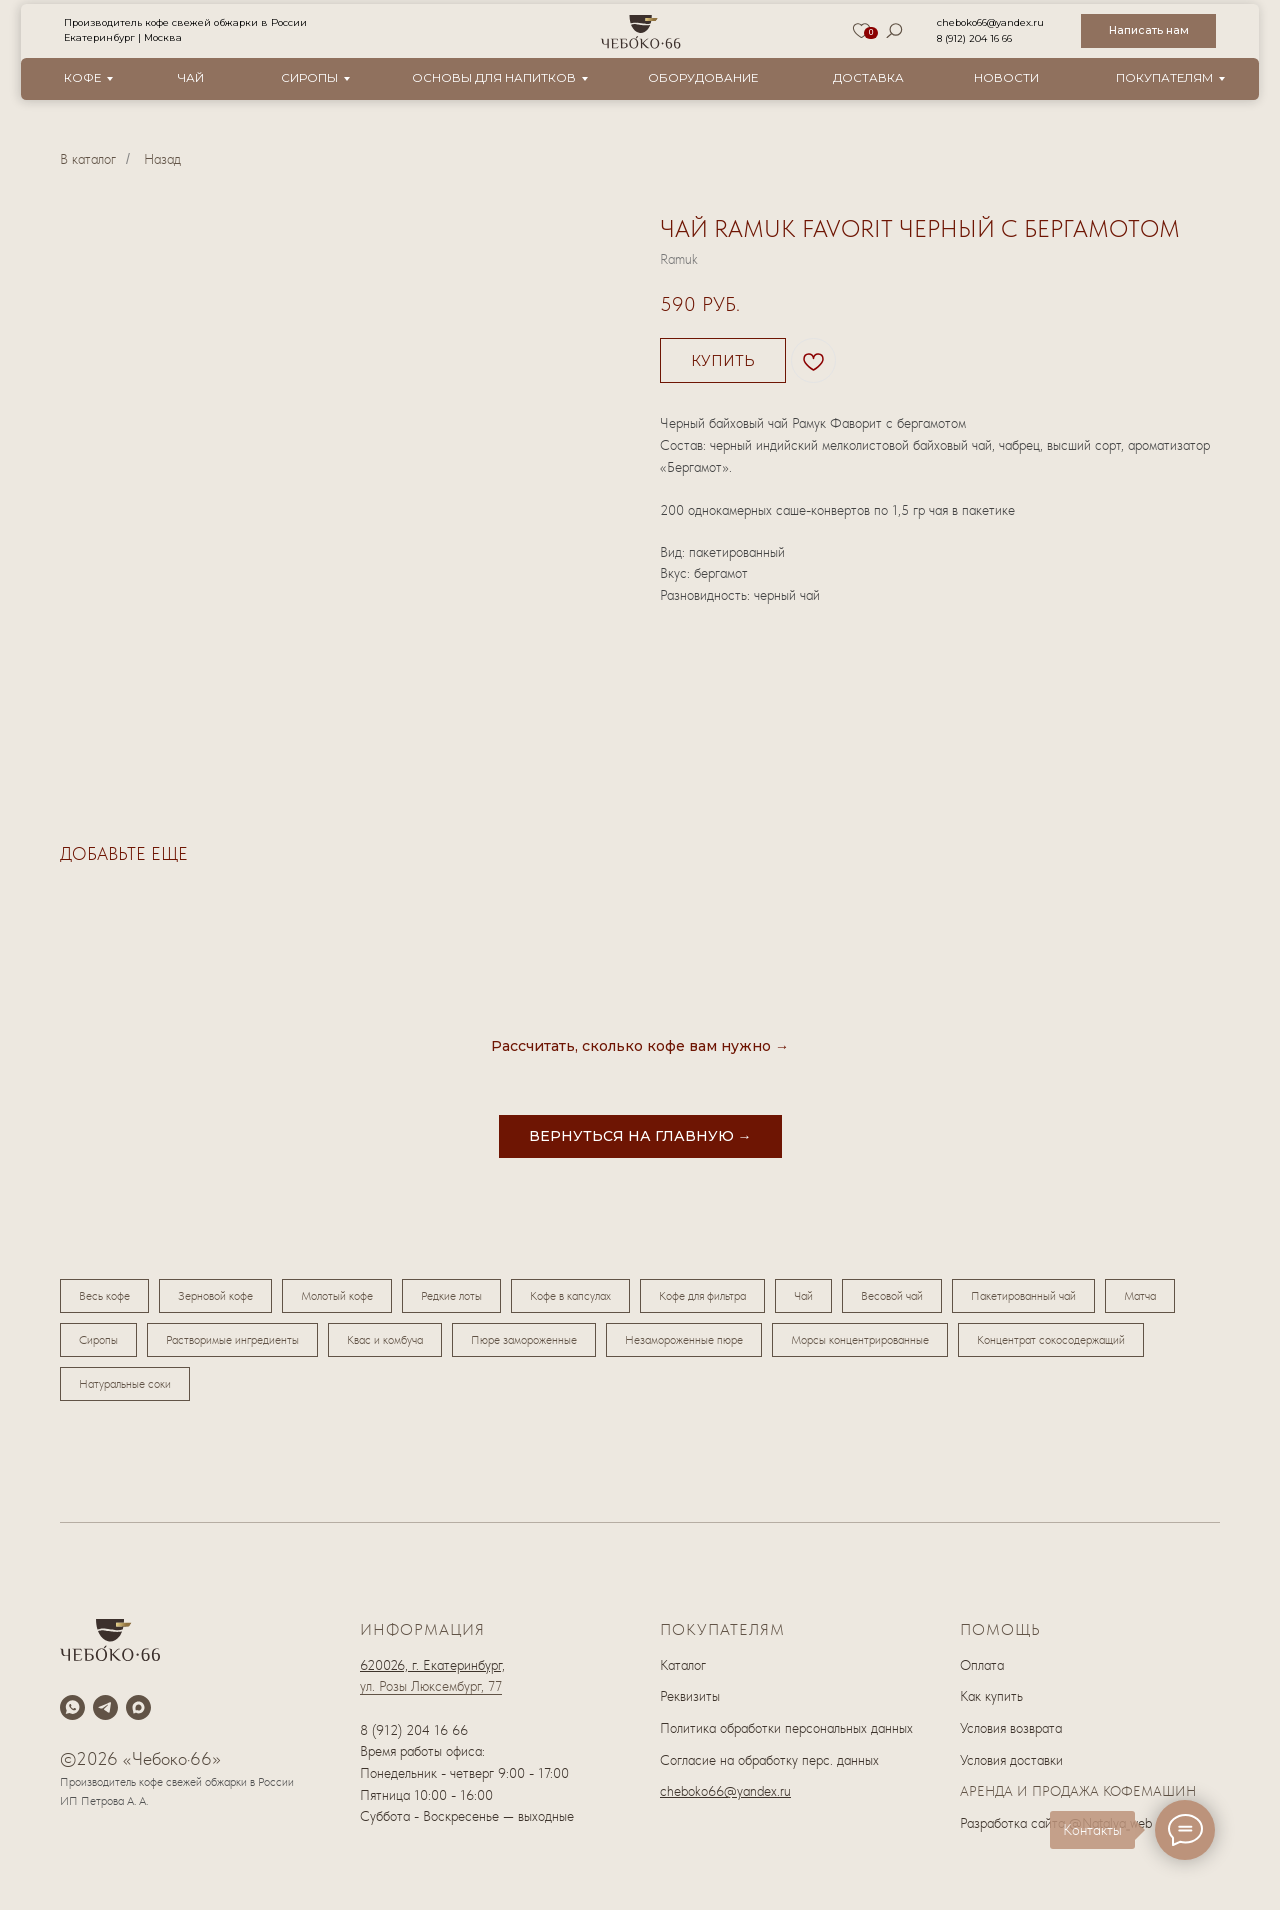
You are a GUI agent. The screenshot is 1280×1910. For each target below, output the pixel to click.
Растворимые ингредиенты (232, 1340)
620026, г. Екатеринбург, (432, 1665)
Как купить (991, 1696)
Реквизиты (690, 1696)
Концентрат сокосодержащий (1051, 1340)
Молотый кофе (337, 1296)
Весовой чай (892, 1296)
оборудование (703, 78)
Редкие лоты (451, 1296)
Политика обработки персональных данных (786, 1728)
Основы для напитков (494, 78)
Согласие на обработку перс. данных (769, 1760)
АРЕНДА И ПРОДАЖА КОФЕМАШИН (1078, 1791)
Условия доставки (1011, 1760)
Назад (162, 159)
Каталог (683, 1665)
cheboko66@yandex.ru (990, 22)
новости (1006, 78)
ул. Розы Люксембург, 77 (431, 1686)
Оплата (982, 1665)
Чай (191, 78)
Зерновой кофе (215, 1296)
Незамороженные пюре (684, 1340)
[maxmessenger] (138, 1707)
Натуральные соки (125, 1384)
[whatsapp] (72, 1707)
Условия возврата (1011, 1728)
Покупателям (1164, 78)
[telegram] (105, 1707)
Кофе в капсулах (570, 1296)
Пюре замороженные (524, 1340)
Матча (1140, 1296)
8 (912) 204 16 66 (974, 38)
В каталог (88, 159)
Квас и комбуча (385, 1340)
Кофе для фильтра (702, 1296)
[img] (641, 31)
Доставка (868, 78)
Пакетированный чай (1023, 1296)
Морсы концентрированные (860, 1340)
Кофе (82, 78)
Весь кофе (104, 1296)
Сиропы (309, 78)
